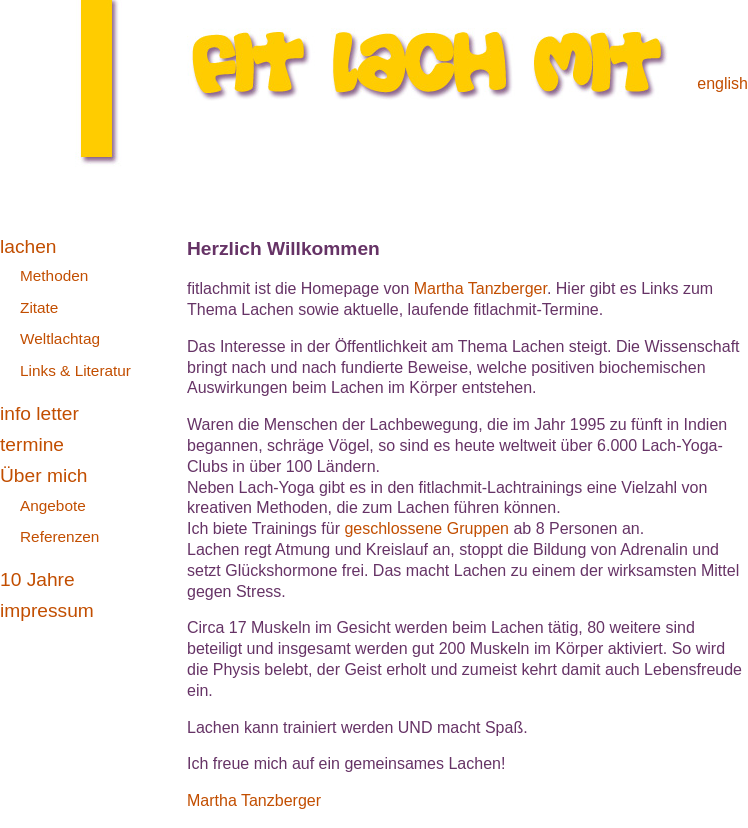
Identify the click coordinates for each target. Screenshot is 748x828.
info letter (39, 413)
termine (32, 444)
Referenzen (59, 536)
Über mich (43, 475)
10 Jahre (37, 579)
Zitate (39, 307)
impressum (47, 610)
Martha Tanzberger (480, 288)
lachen (28, 246)
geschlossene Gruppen (426, 528)
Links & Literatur (75, 370)
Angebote (53, 505)
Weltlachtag (60, 338)
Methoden (54, 275)
